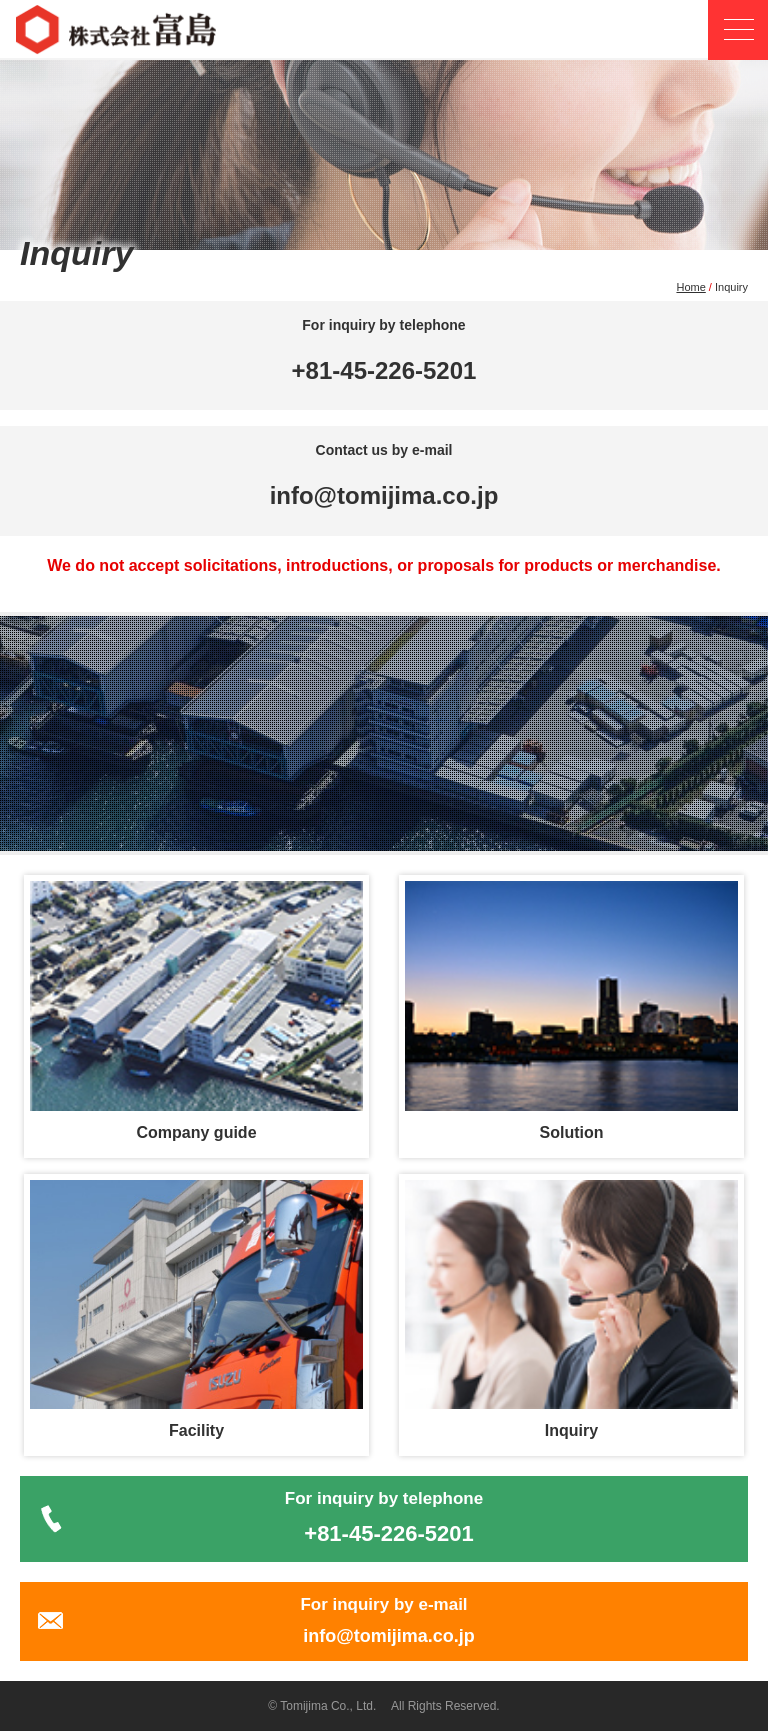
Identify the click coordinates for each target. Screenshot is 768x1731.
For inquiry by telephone (384, 1518)
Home (690, 287)
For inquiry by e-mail (384, 1621)
